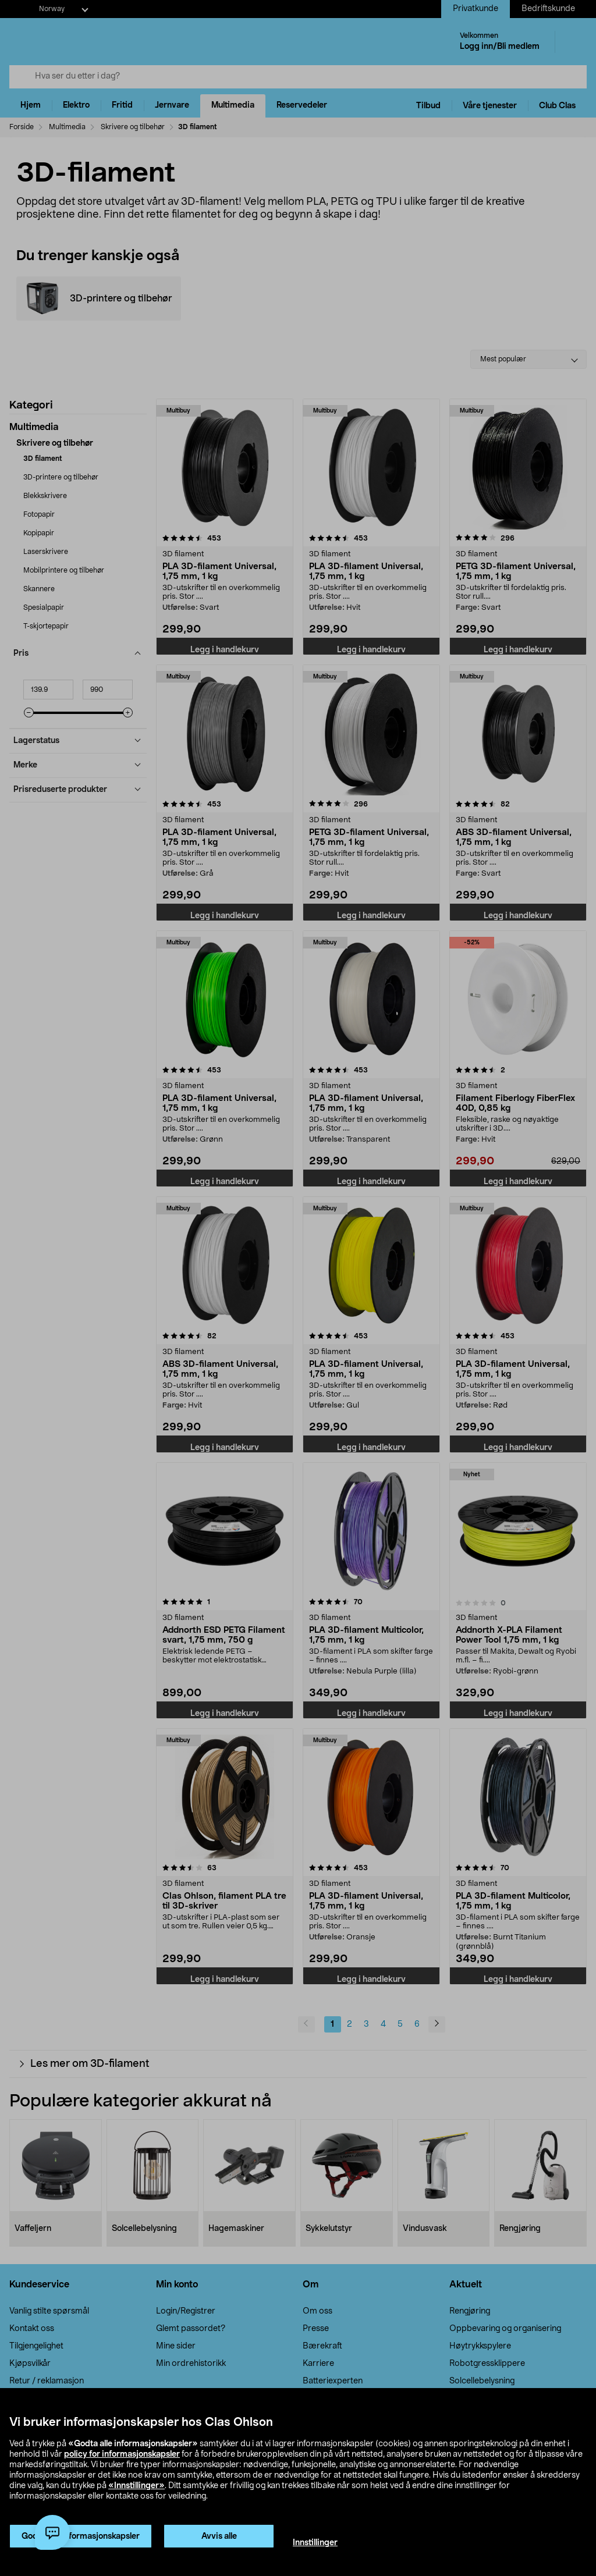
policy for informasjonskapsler (122, 2454)
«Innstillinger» (136, 2486)
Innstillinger (315, 2543)
